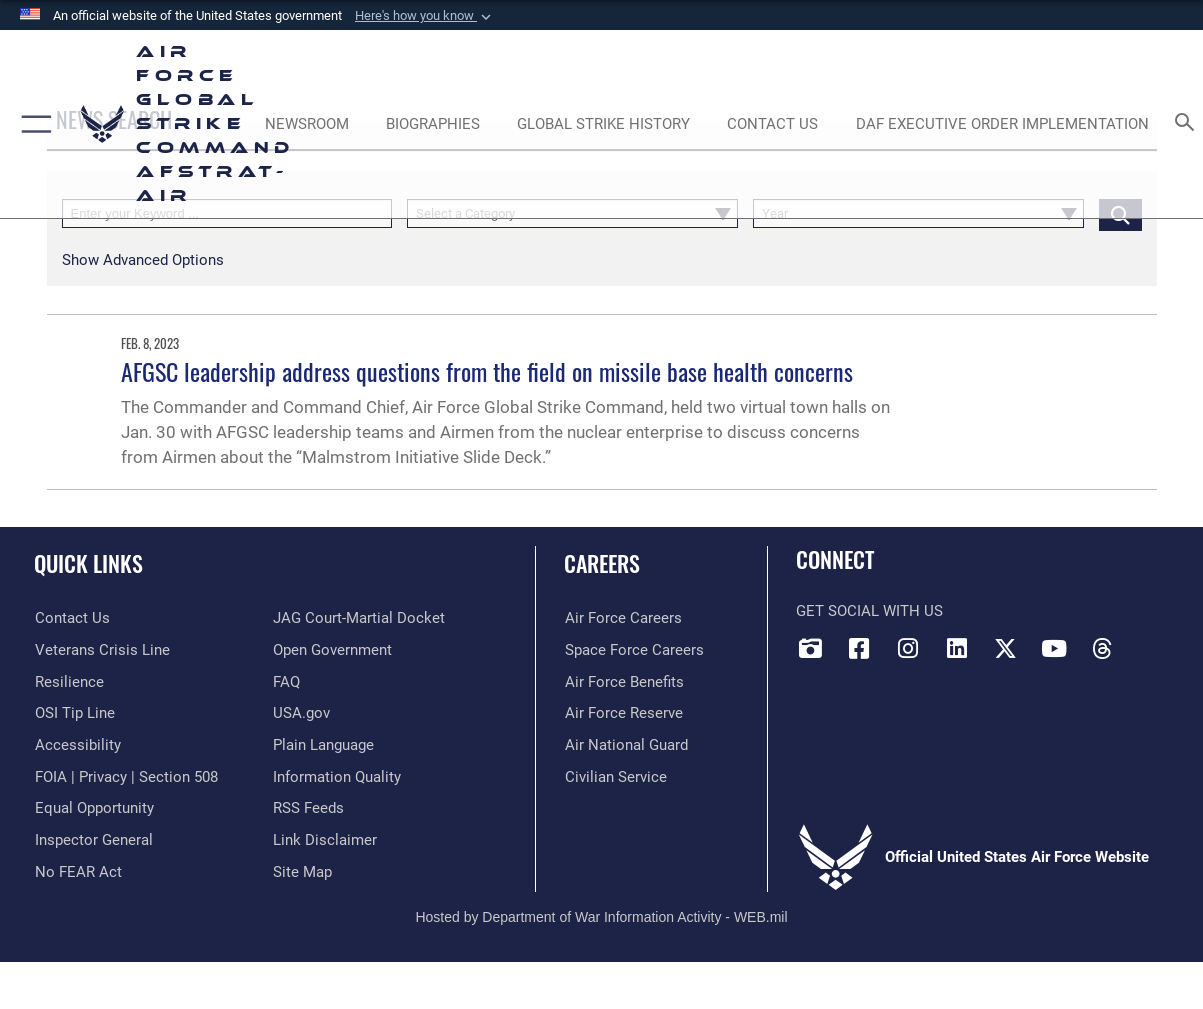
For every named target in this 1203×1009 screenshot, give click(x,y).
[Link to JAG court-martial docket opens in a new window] (359, 618)
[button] (425, 16)
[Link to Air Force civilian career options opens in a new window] (615, 776)
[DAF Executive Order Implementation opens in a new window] (1002, 124)
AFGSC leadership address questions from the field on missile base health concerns (487, 371)
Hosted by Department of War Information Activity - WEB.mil (601, 916)
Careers (602, 562)
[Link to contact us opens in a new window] (71, 618)
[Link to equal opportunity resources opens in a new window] (93, 807)
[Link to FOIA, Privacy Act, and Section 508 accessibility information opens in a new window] (125, 776)
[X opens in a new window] (1005, 649)
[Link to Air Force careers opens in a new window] (622, 618)
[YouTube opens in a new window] (1054, 649)
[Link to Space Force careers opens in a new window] (633, 650)
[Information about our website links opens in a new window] (325, 839)
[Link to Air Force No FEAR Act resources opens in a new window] (77, 871)
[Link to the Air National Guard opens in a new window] (625, 744)
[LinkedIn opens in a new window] (957, 649)
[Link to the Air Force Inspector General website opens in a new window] (93, 839)
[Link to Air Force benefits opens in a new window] (623, 681)
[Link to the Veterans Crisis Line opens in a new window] (101, 650)
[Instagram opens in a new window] (908, 649)
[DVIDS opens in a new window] (811, 649)
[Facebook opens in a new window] (859, 649)
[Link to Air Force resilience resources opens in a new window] (68, 681)
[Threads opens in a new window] (1102, 649)
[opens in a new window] (77, 744)
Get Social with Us (869, 611)
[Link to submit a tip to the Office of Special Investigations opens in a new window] (74, 713)
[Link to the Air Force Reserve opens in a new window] (623, 713)
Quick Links (88, 562)
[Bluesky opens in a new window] (1151, 642)
